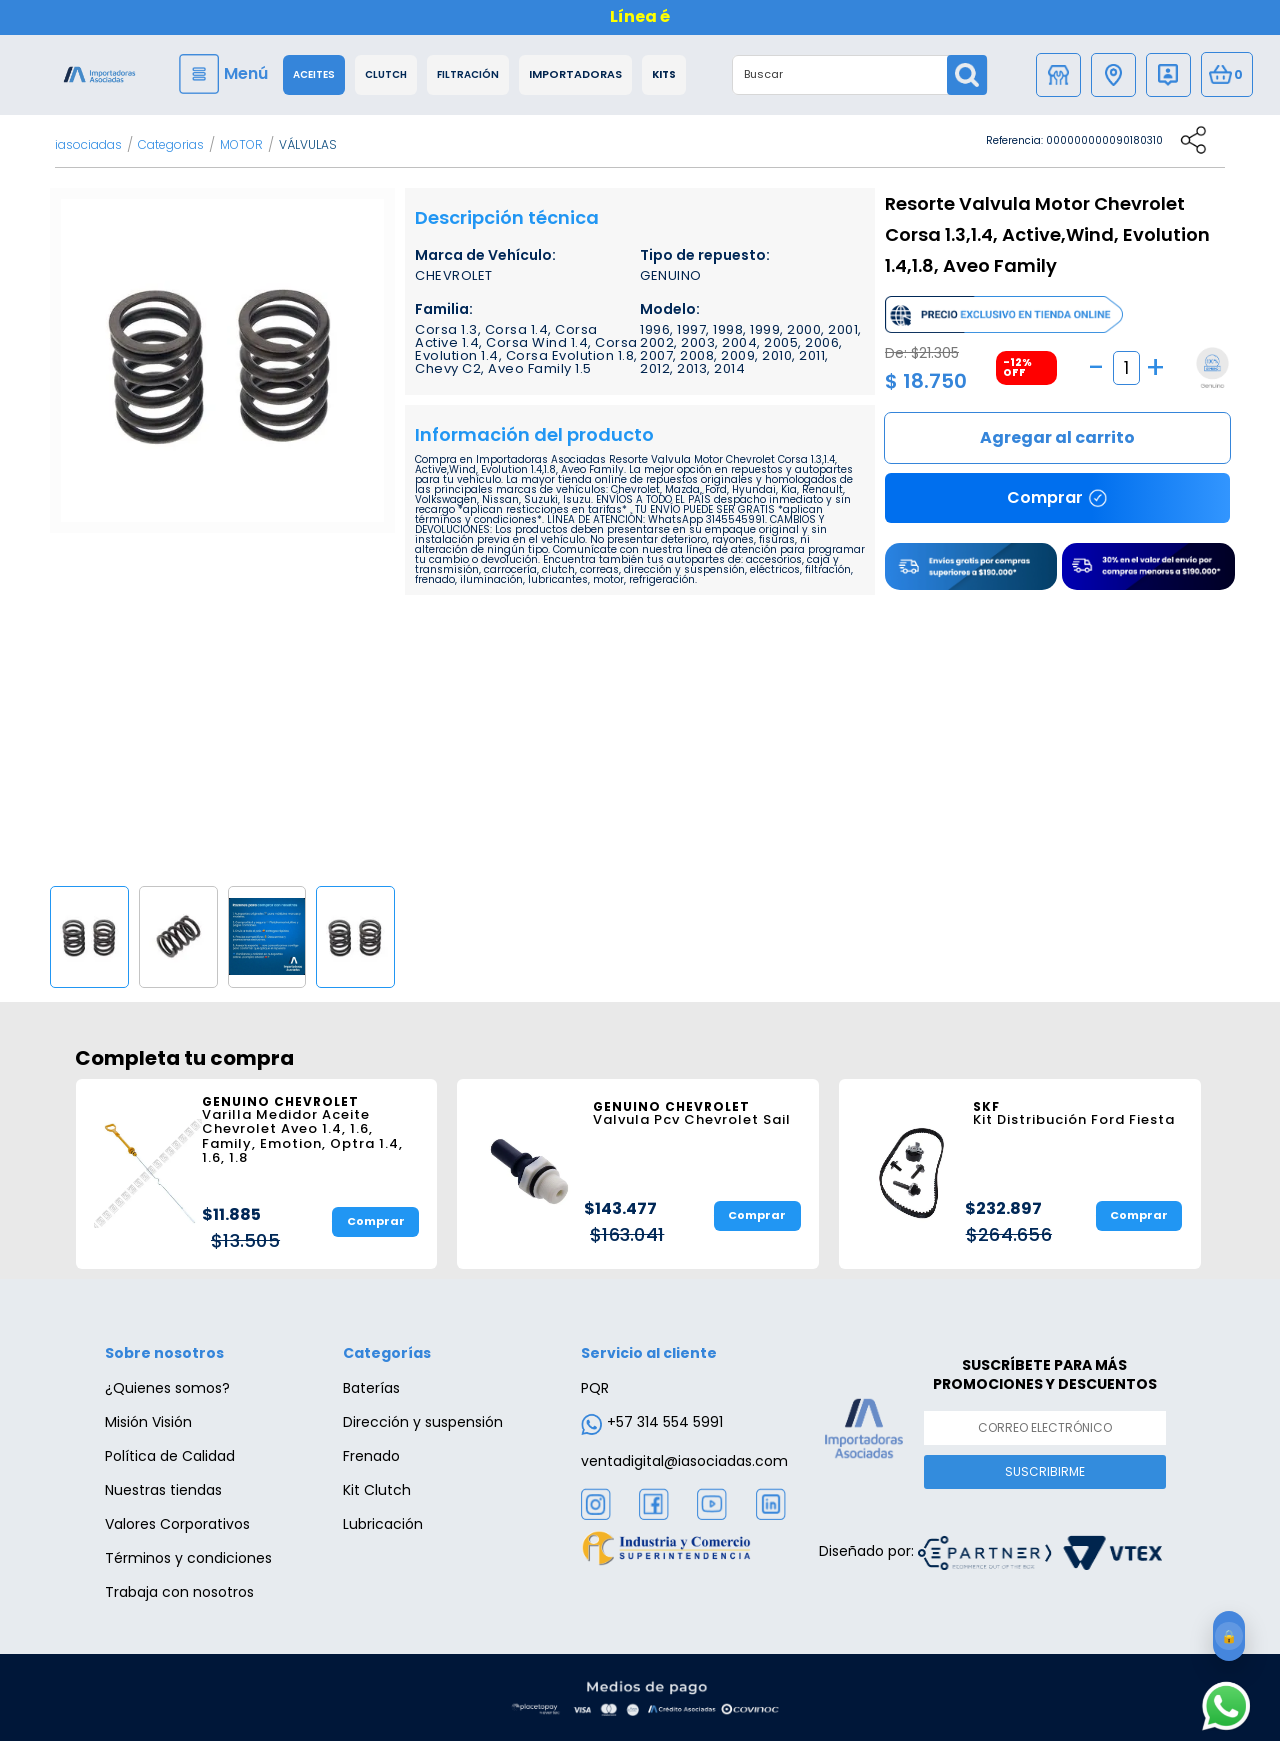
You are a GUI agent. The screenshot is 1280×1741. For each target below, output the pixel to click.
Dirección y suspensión (423, 1422)
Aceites (314, 75)
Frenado (371, 1456)
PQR (595, 1388)
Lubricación (383, 1524)
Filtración (468, 75)
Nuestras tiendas (163, 1490)
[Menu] (226, 74)
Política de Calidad (170, 1456)
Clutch (386, 75)
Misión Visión (148, 1422)
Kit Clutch (377, 1490)
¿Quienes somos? (167, 1388)
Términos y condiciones (188, 1558)
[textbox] (840, 75)
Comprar (1057, 438)
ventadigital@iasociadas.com (684, 1461)
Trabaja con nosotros (179, 1592)
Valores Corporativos (177, 1524)
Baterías (371, 1388)
